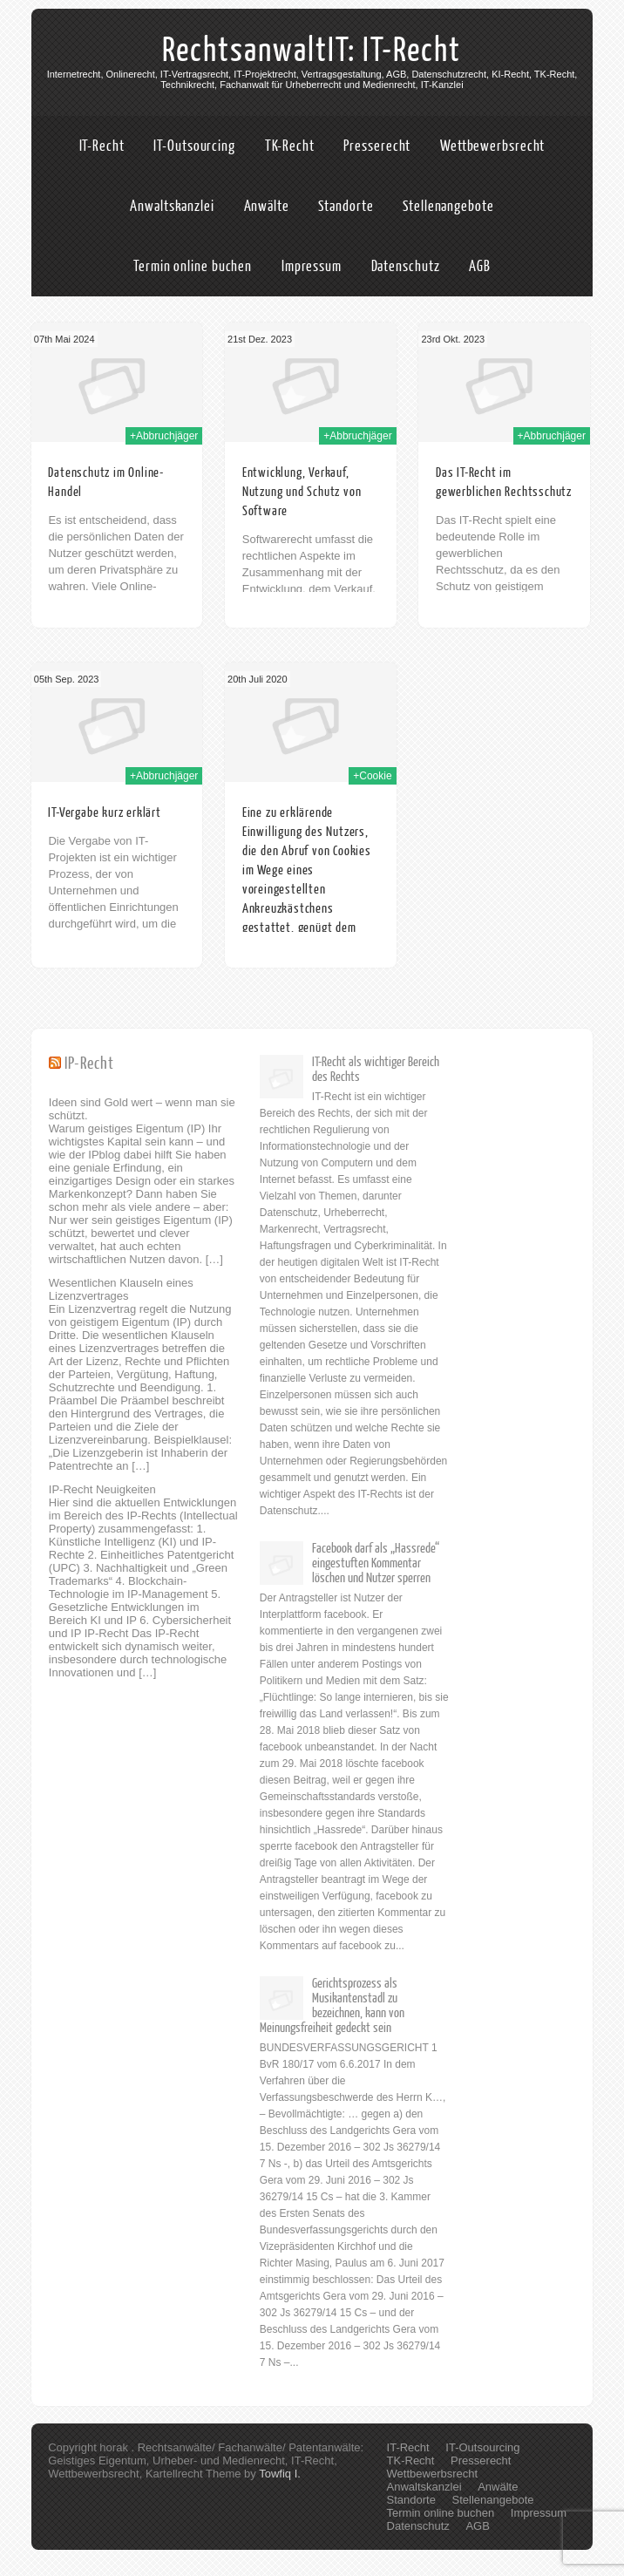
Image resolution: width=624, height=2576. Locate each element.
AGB (480, 266)
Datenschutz (405, 266)
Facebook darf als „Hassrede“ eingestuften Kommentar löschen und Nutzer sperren (375, 1563)
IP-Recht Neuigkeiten (102, 1489)
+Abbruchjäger (164, 436)
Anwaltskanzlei (172, 206)
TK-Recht (290, 146)
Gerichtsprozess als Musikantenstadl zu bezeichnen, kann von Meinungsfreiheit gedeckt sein (332, 2006)
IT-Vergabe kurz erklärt (104, 812)
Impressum (311, 266)
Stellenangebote (448, 206)
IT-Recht (102, 146)
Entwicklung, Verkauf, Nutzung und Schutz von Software (302, 492)
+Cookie (372, 776)
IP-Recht (89, 1064)
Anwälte (266, 206)
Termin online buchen (192, 266)
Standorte (345, 206)
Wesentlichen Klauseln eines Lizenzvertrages (121, 1289)
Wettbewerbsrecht (492, 146)
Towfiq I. (280, 2473)
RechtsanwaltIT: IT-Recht (311, 50)
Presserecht (376, 146)
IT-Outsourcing (194, 146)
